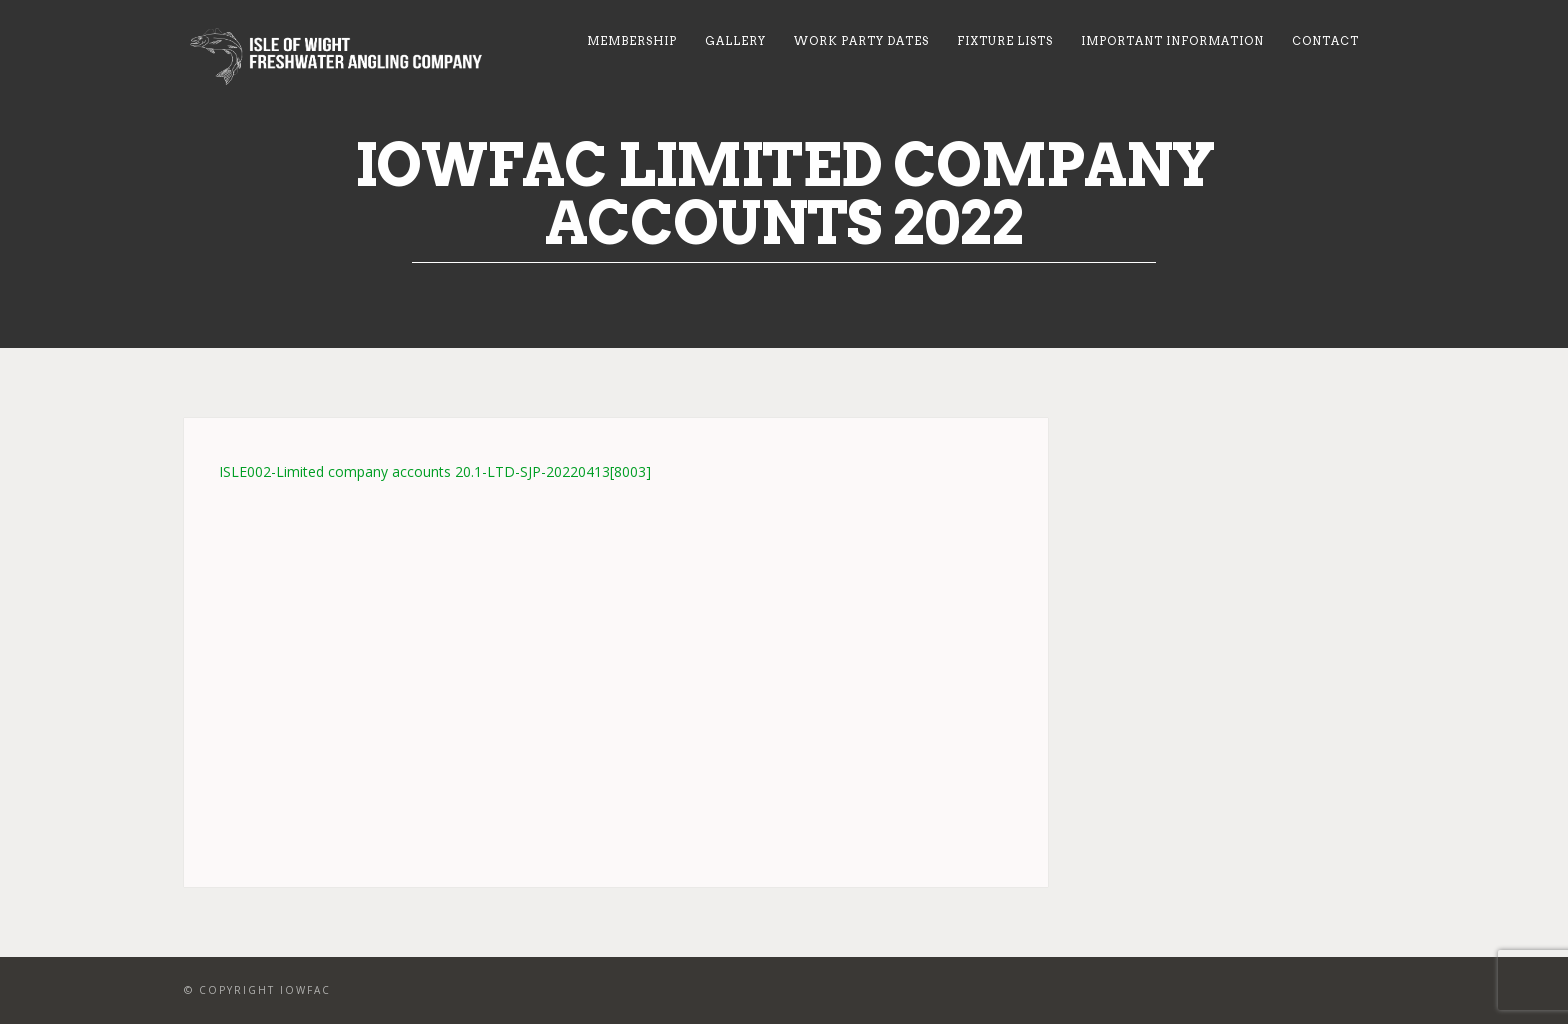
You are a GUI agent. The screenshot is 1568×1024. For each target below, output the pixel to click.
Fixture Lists (1005, 41)
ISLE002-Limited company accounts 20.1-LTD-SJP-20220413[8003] (435, 471)
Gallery (735, 41)
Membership (632, 41)
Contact (1325, 41)
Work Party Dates (861, 41)
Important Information (1172, 41)
